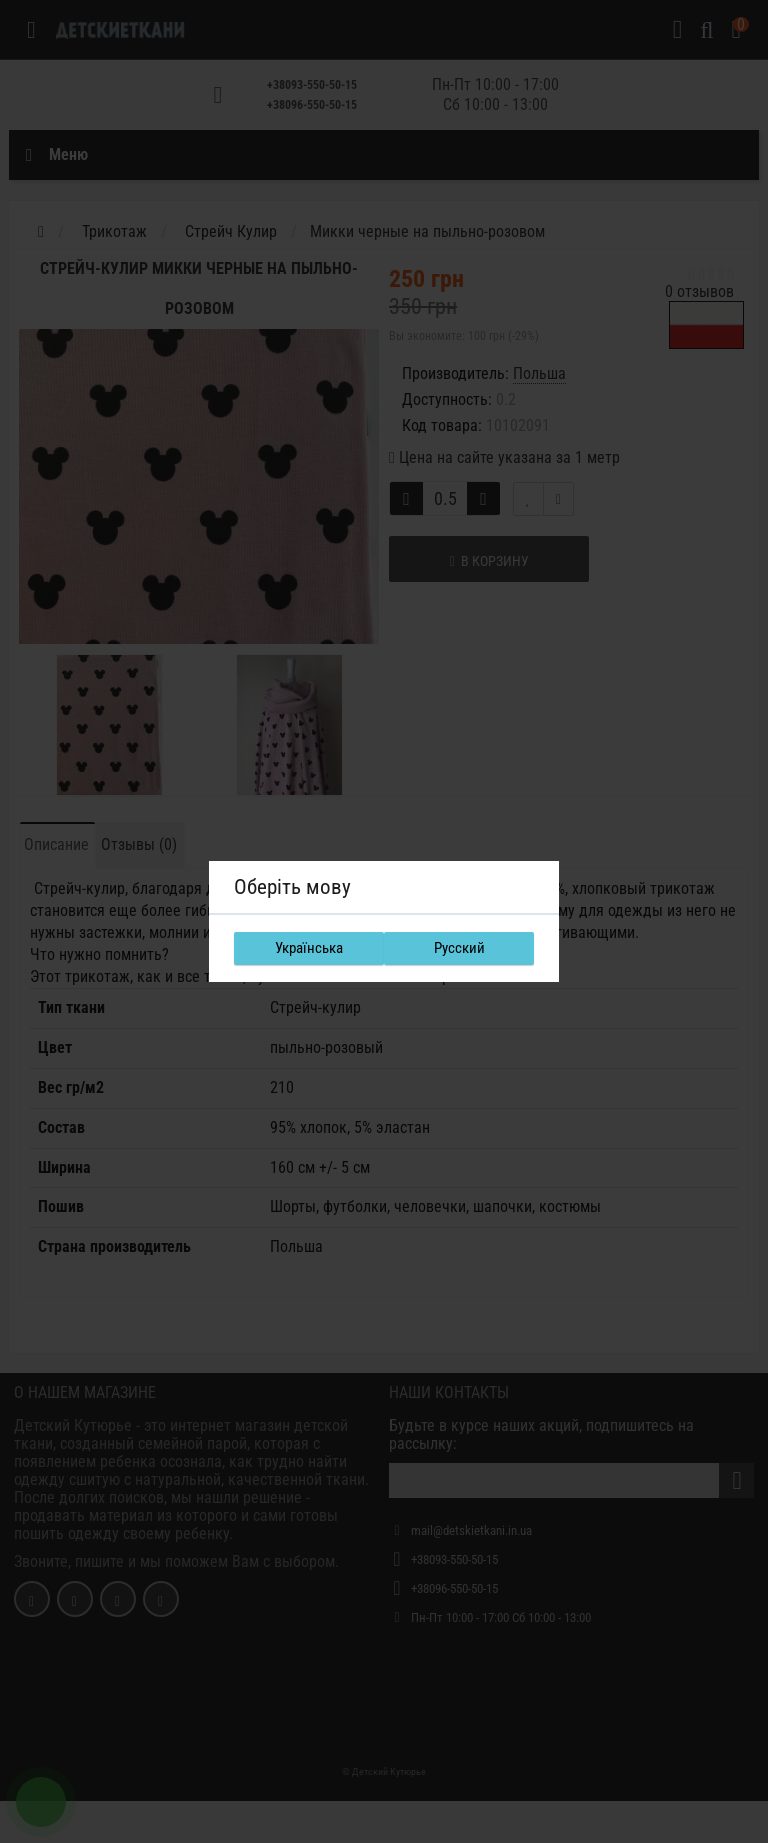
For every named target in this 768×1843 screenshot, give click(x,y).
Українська (309, 948)
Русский (459, 948)
